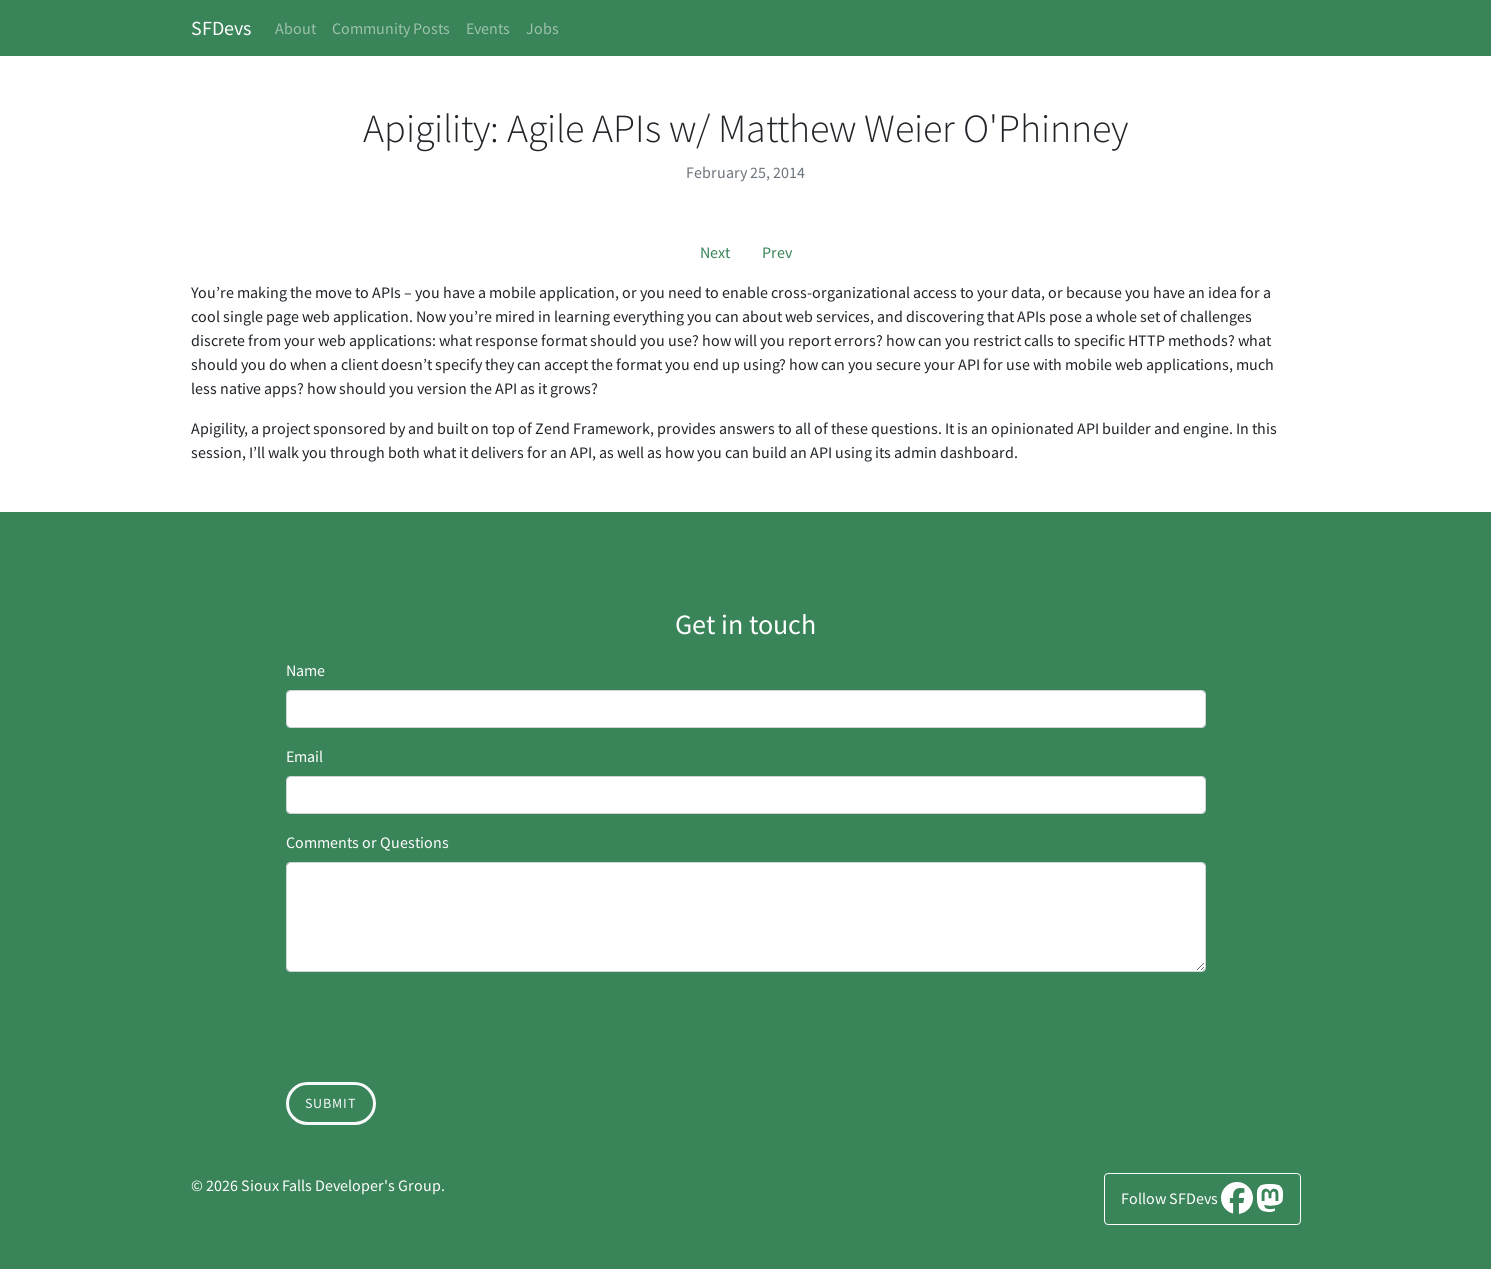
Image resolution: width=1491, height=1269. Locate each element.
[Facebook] (1237, 1204)
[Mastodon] (1270, 1204)
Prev (777, 252)
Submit (331, 1103)
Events (488, 28)
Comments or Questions (367, 842)
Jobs (542, 28)
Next (715, 252)
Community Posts (391, 28)
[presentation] (438, 1027)
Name (305, 670)
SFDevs (221, 27)
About (295, 28)
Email (304, 756)
